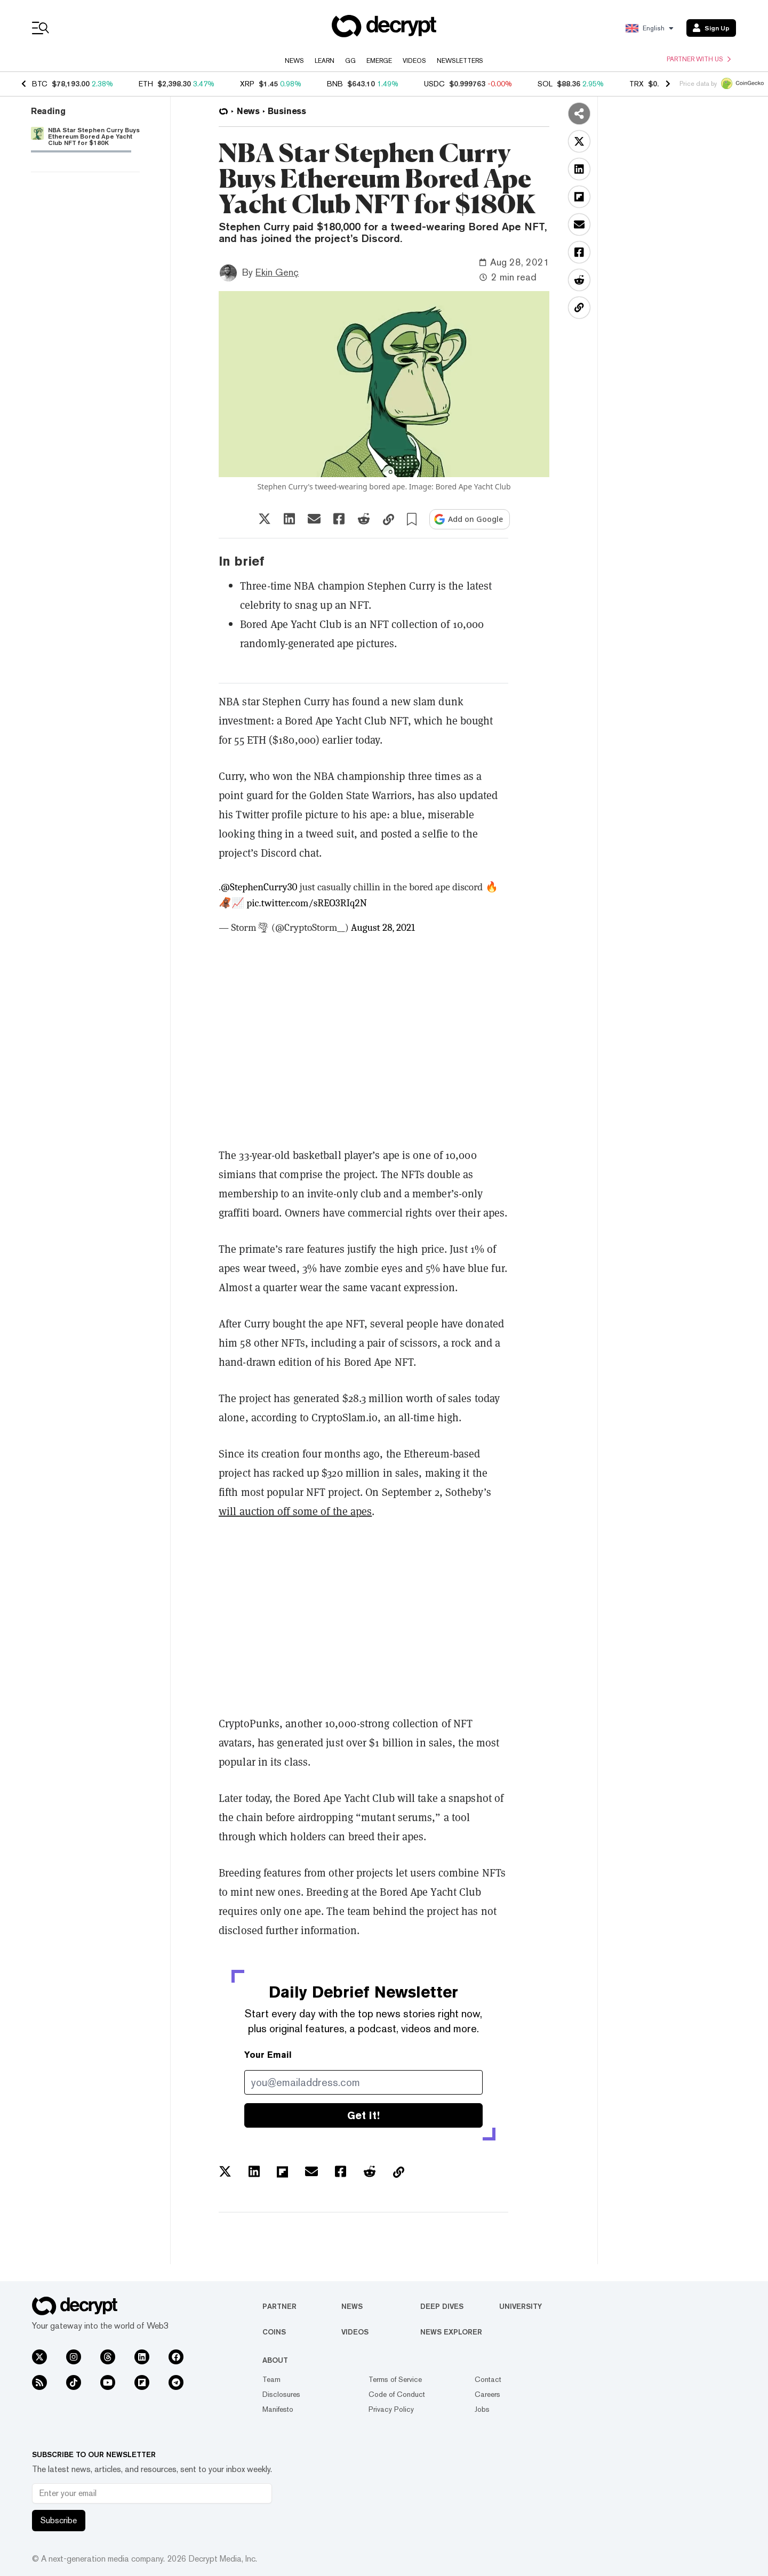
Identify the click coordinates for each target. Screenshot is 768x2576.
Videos (414, 61)
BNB (335, 83)
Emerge (379, 61)
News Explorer (451, 2332)
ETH (146, 83)
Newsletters (460, 61)
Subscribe (59, 2520)
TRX (636, 83)
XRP (247, 83)
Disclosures (281, 2394)
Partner (279, 2306)
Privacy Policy (391, 2409)
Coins (274, 2332)
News (294, 61)
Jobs (482, 2409)
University (520, 2306)
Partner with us (699, 59)
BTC (39, 83)
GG (350, 61)
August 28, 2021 (383, 927)
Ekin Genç (277, 272)
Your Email (268, 2055)
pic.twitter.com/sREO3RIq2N (306, 903)
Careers (487, 2394)
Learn (324, 61)
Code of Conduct (397, 2394)
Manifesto (277, 2409)
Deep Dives (441, 2306)
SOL (545, 83)
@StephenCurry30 (259, 887)
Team (271, 2379)
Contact (488, 2379)
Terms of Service (395, 2379)
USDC (434, 83)
